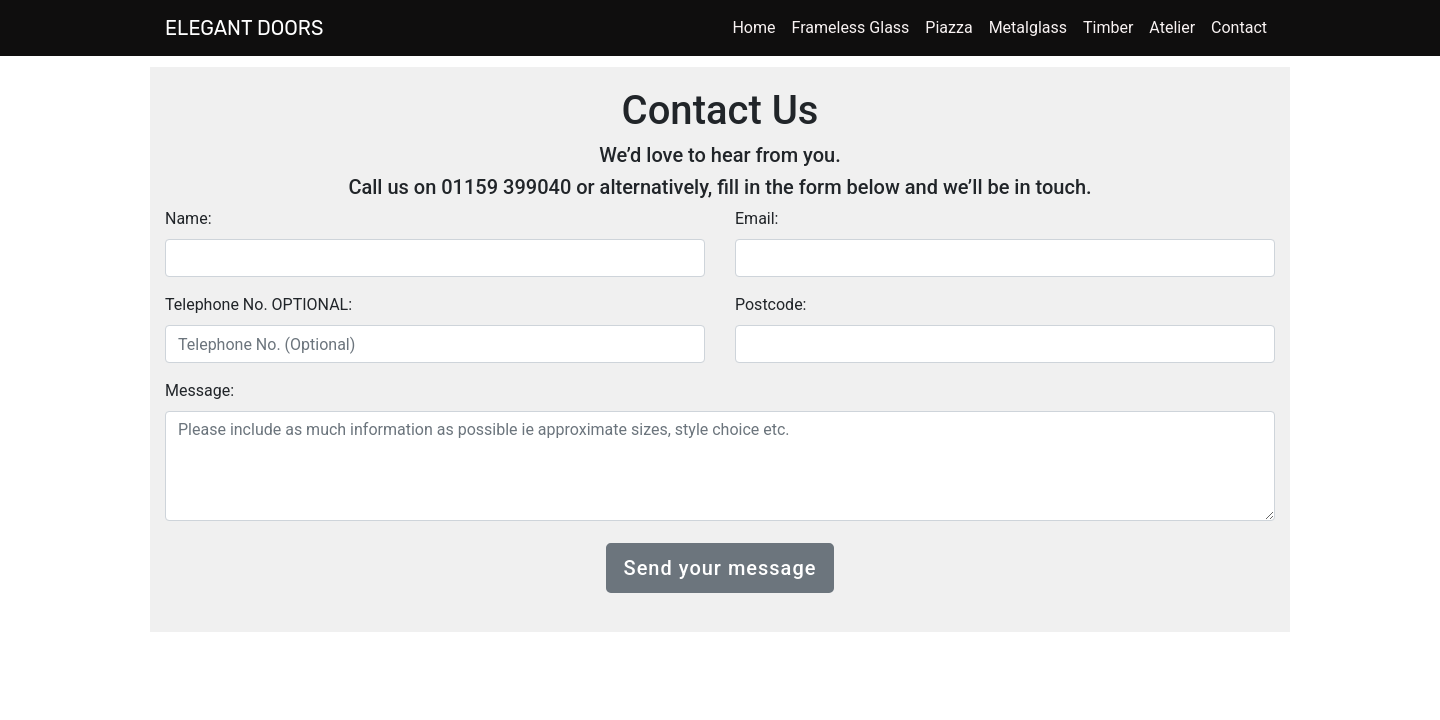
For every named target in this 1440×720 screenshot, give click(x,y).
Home (753, 27)
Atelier (1172, 27)
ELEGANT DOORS (244, 28)
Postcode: (771, 304)
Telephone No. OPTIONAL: (258, 304)
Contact (1239, 27)
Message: (199, 390)
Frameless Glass (851, 27)
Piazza (948, 27)
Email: (756, 218)
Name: (188, 218)
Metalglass (1028, 27)
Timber (1108, 27)
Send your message (720, 568)
